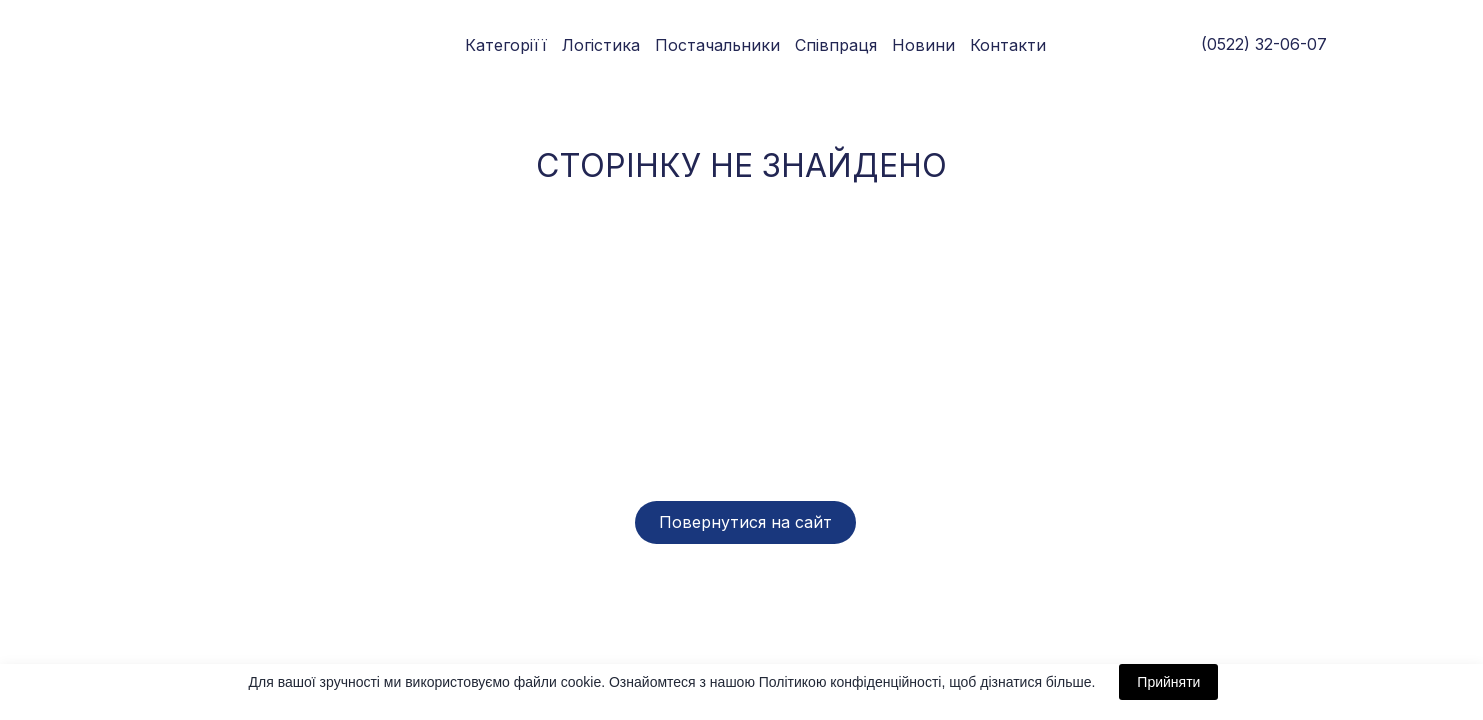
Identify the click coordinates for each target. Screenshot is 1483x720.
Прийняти (1168, 682)
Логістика (601, 45)
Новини (923, 45)
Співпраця (836, 45)
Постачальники (717, 45)
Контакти (1008, 45)
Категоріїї (506, 45)
